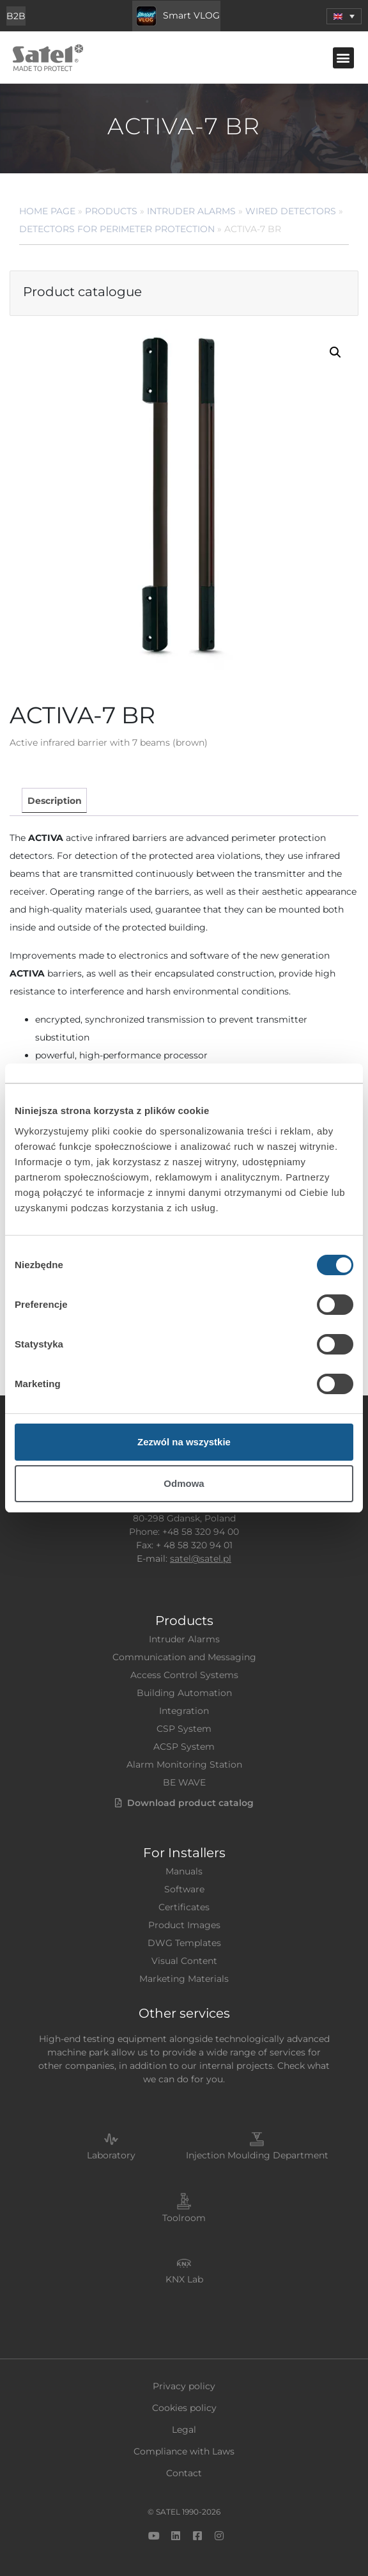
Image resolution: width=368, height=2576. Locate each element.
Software (184, 1889)
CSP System (184, 1728)
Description (54, 800)
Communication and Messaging (184, 1657)
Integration (184, 1710)
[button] (343, 58)
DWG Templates (184, 1943)
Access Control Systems (184, 1675)
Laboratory (111, 2155)
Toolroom (184, 2218)
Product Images (184, 1925)
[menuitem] (344, 16)
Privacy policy (184, 2386)
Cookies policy (184, 2408)
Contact (184, 2473)
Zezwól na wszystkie (184, 1441)
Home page (47, 211)
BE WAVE (184, 1782)
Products (111, 211)
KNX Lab (184, 2279)
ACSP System (184, 1746)
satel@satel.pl (200, 1558)
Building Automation (184, 1693)
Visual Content (184, 1961)
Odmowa (184, 1483)
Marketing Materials (184, 1978)
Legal (184, 2429)
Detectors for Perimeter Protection (117, 229)
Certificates (184, 1907)
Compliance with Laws (184, 2451)
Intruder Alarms (191, 211)
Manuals (184, 1871)
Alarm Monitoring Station (184, 1764)
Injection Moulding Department (257, 2155)
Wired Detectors (290, 211)
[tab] (54, 800)
